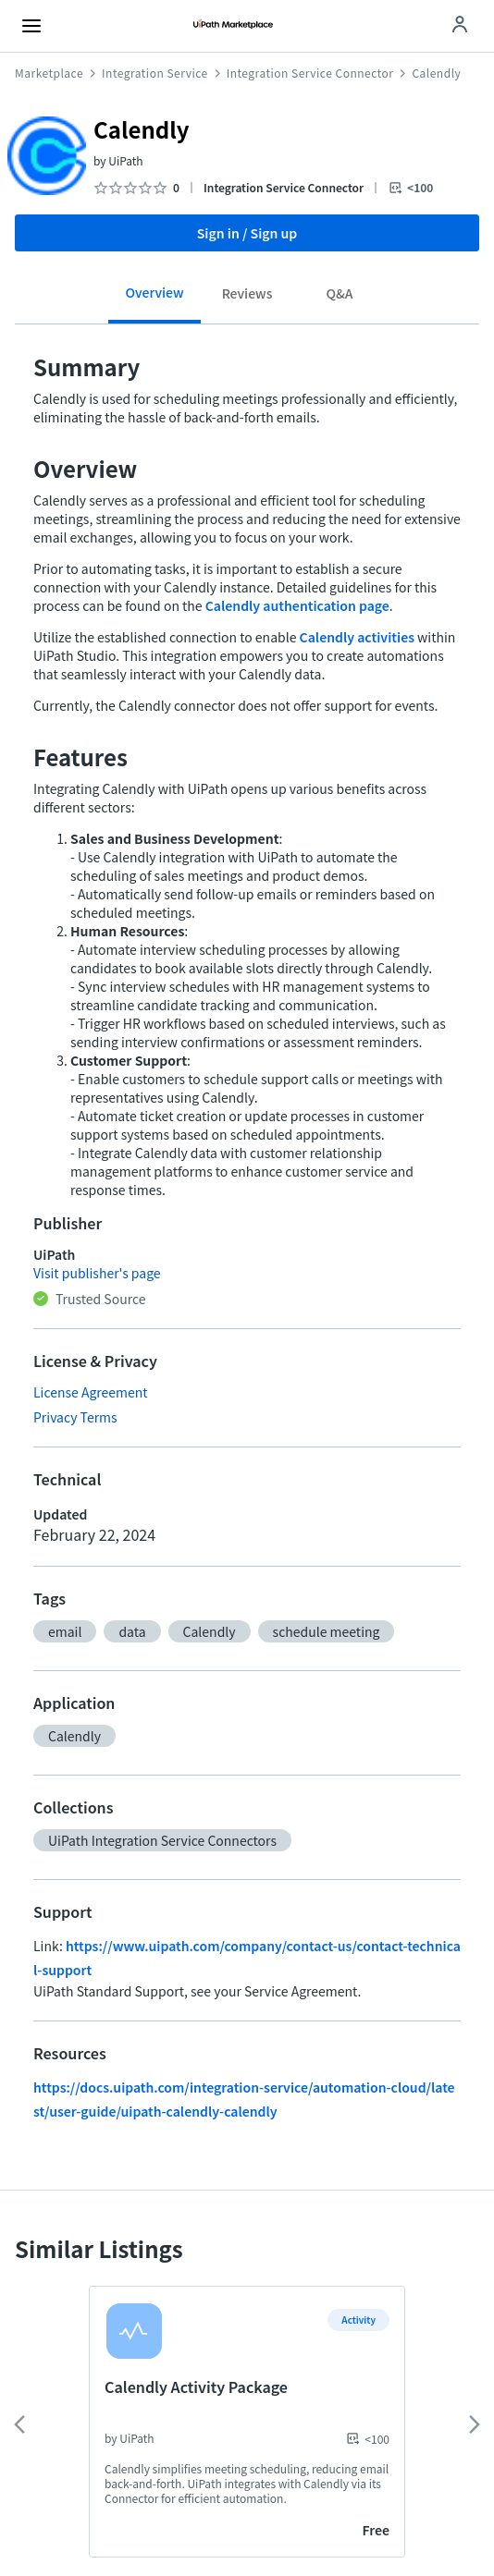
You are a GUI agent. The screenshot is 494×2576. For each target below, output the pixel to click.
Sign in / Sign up (247, 233)
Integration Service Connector (310, 73)
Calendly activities (357, 637)
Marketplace (49, 73)
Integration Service (155, 73)
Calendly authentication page (297, 605)
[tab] (154, 299)
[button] (64, 1631)
